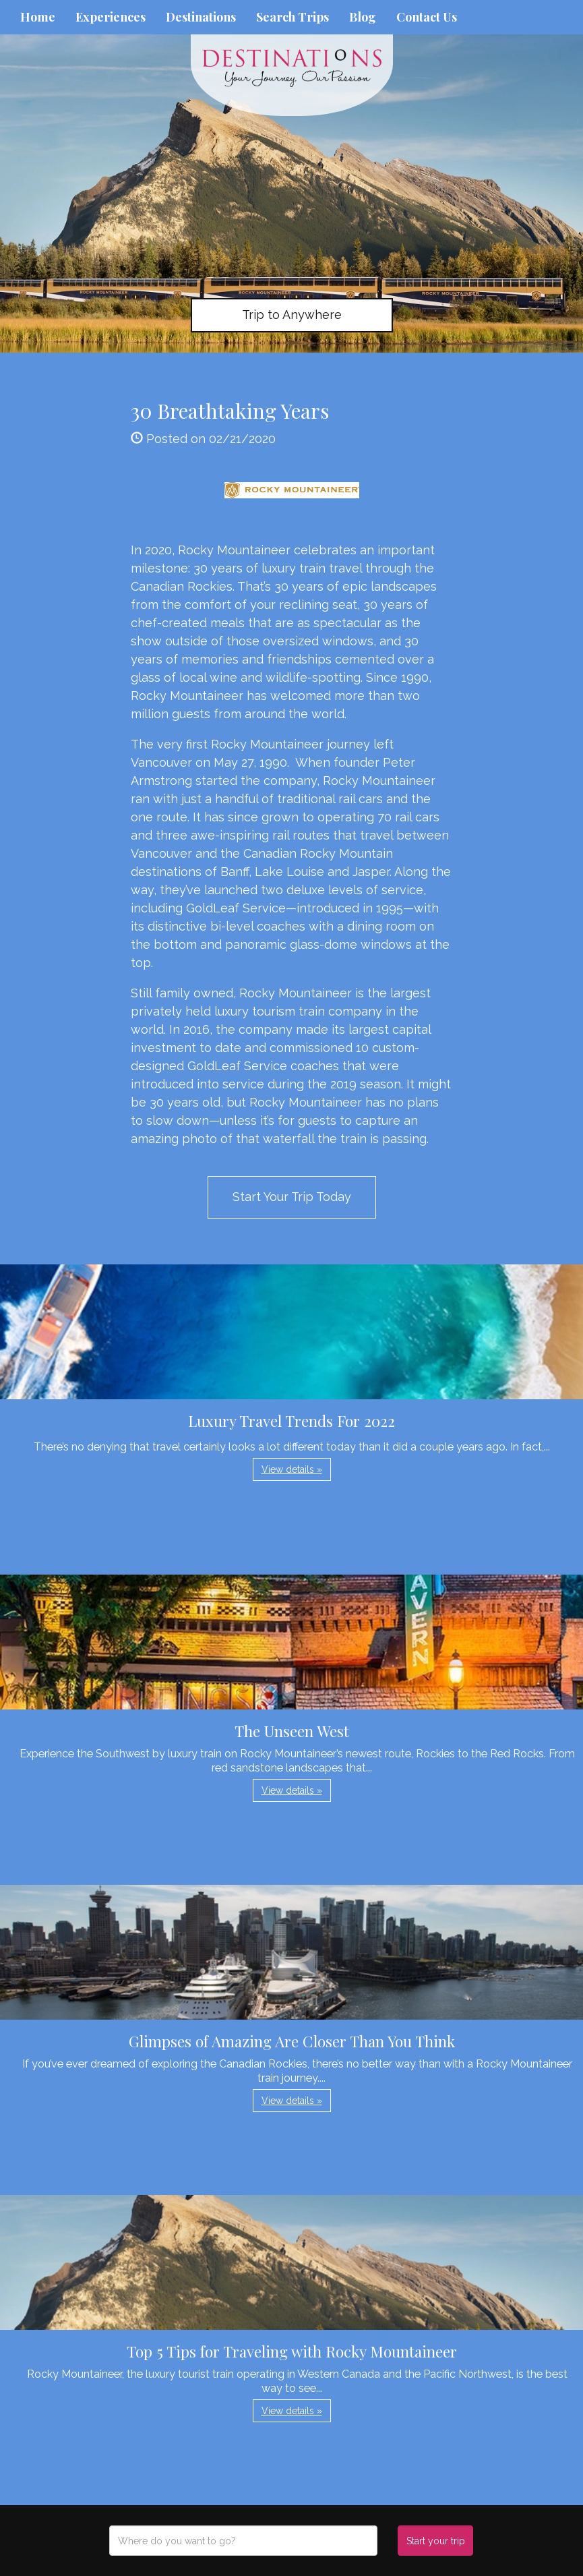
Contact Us (426, 17)
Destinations (201, 17)
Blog (362, 17)
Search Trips (292, 17)
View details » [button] (292, 1469)
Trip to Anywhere (292, 315)
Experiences (110, 17)
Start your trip (435, 2541)
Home (37, 17)
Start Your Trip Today (292, 1197)
